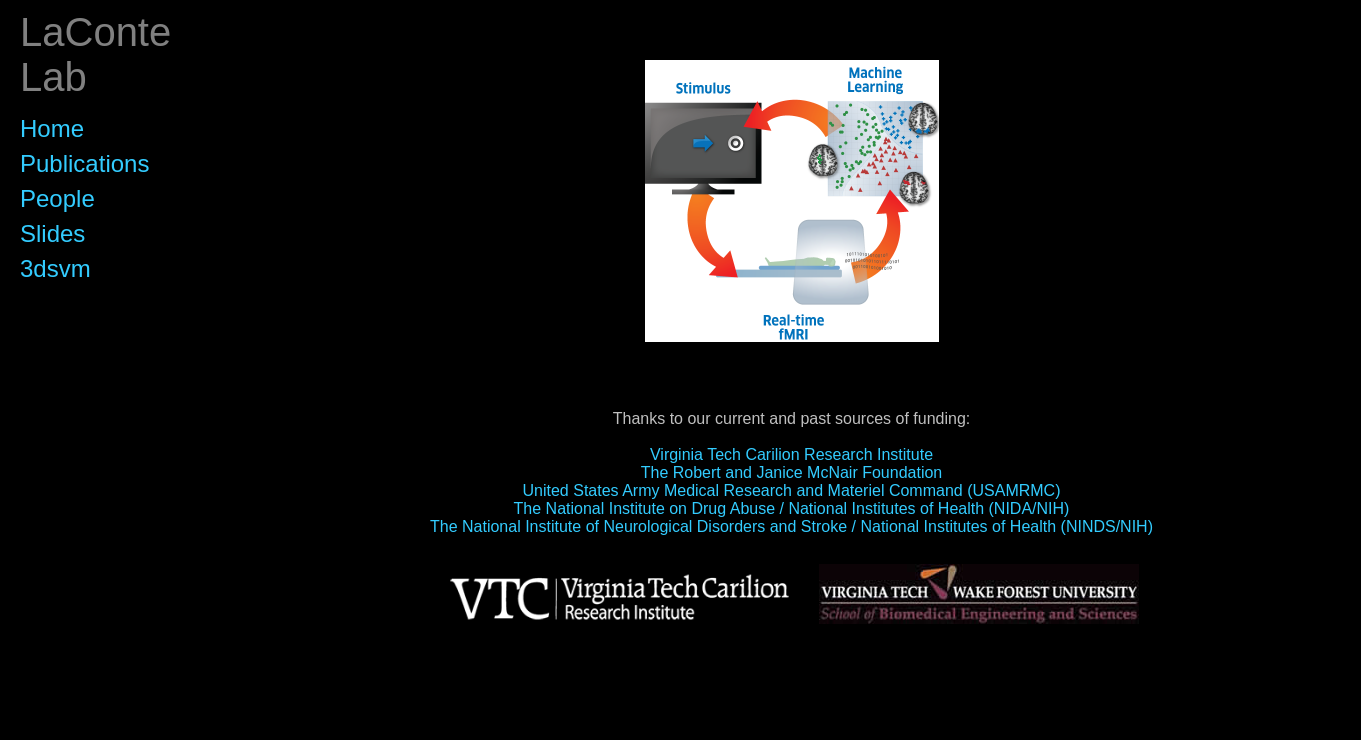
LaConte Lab (95, 54)
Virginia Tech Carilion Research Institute (791, 454)
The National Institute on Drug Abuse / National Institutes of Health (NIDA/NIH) (792, 508)
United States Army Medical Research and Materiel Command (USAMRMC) (792, 490)
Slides (52, 233)
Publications (84, 163)
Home (52, 128)
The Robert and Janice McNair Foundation (792, 472)
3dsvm (55, 268)
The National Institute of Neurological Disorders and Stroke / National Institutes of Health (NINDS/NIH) (791, 526)
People (57, 198)
